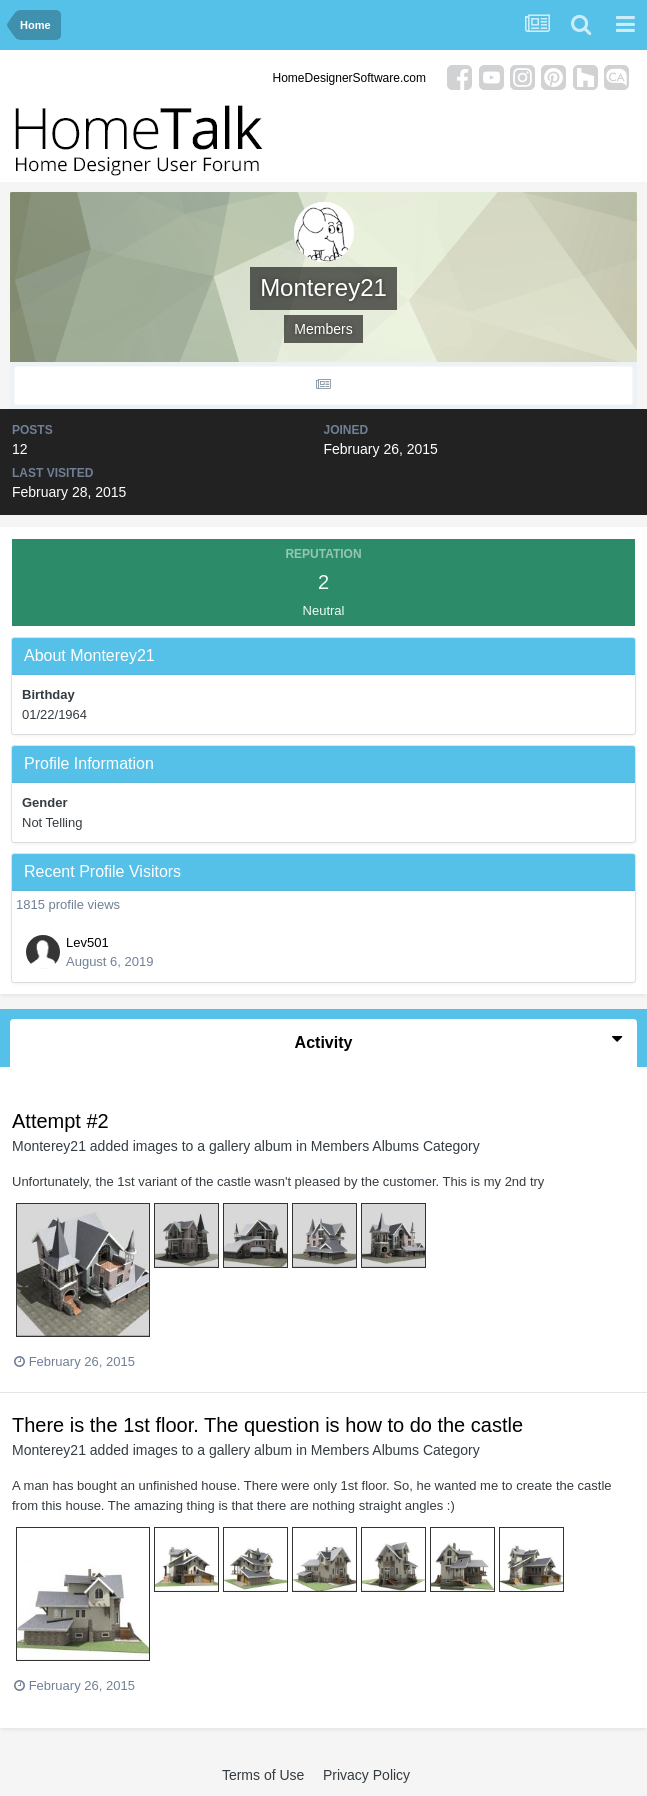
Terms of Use (263, 1775)
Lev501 (87, 942)
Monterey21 (49, 1146)
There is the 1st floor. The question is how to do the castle (267, 1425)
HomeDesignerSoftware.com (349, 78)
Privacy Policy (366, 1775)
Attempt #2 (60, 1121)
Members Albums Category (395, 1146)
